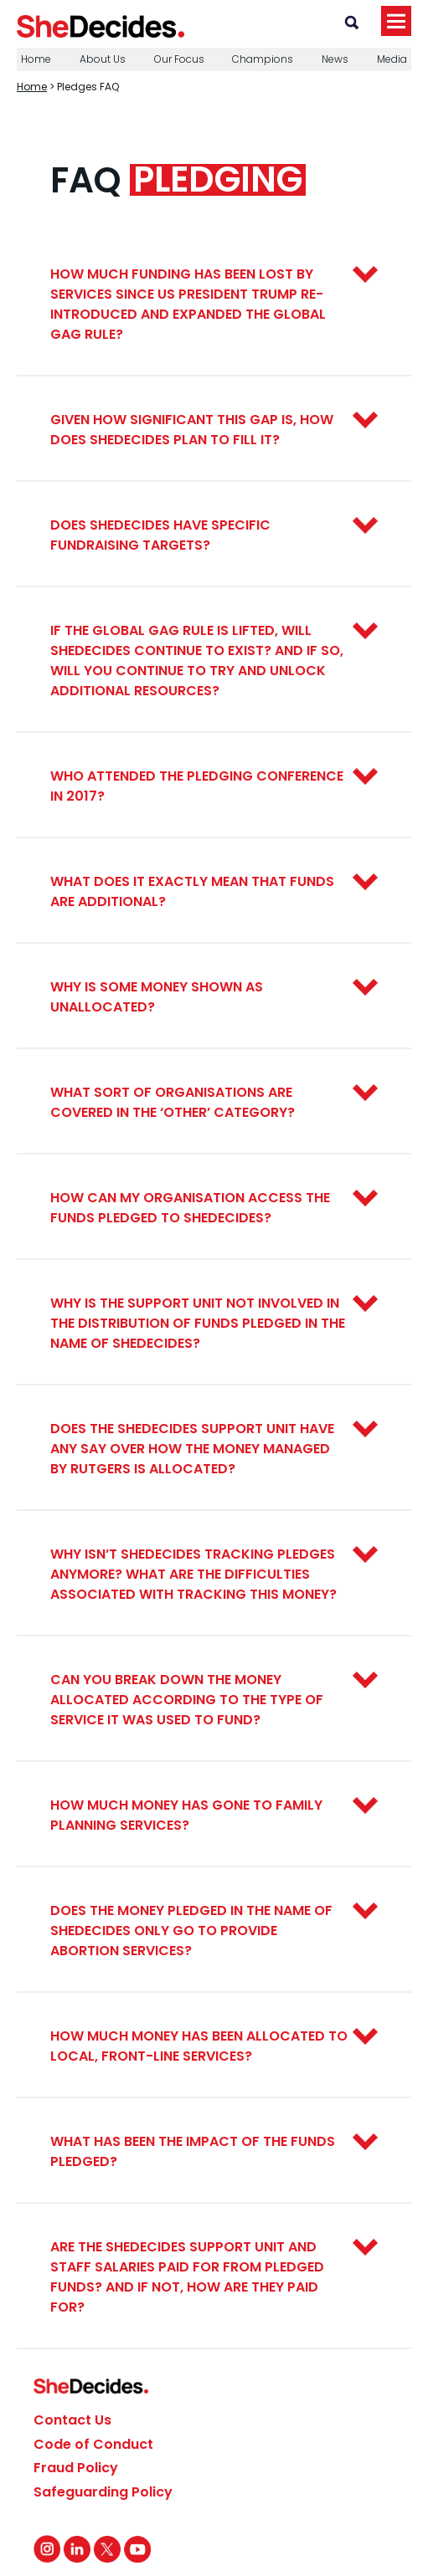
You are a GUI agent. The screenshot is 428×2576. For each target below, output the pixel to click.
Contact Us (72, 2420)
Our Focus (179, 59)
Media (392, 59)
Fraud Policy (76, 2467)
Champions (262, 59)
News (335, 59)
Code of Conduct (93, 2444)
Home (36, 59)
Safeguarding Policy (103, 2492)
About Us (103, 59)
